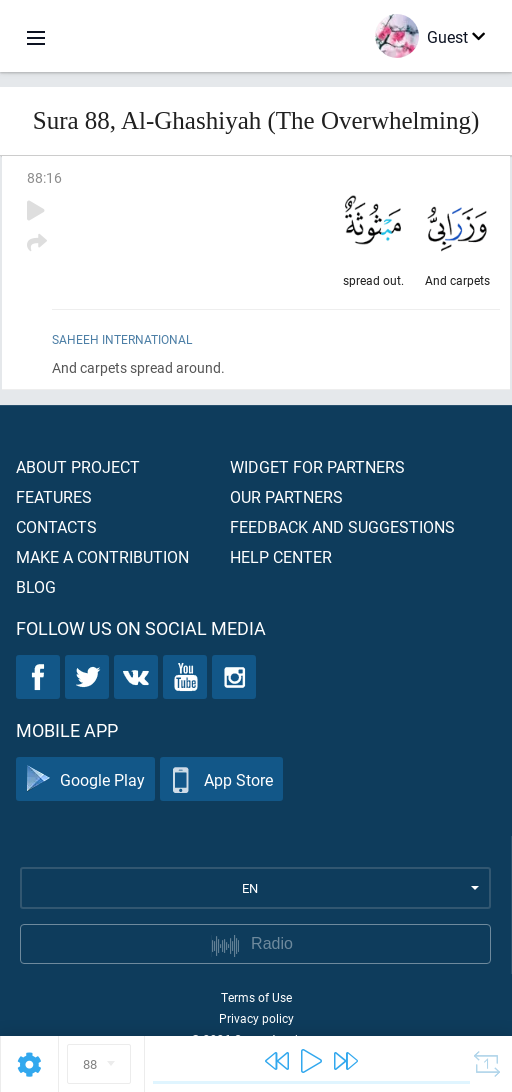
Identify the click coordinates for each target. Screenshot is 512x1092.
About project (78, 466)
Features (54, 496)
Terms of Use (256, 997)
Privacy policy (256, 1018)
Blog (36, 586)
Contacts (56, 526)
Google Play (85, 779)
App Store (221, 779)
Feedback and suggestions (342, 526)
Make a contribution (102, 556)
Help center (281, 556)
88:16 (44, 177)
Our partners (286, 496)
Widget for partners (317, 466)
